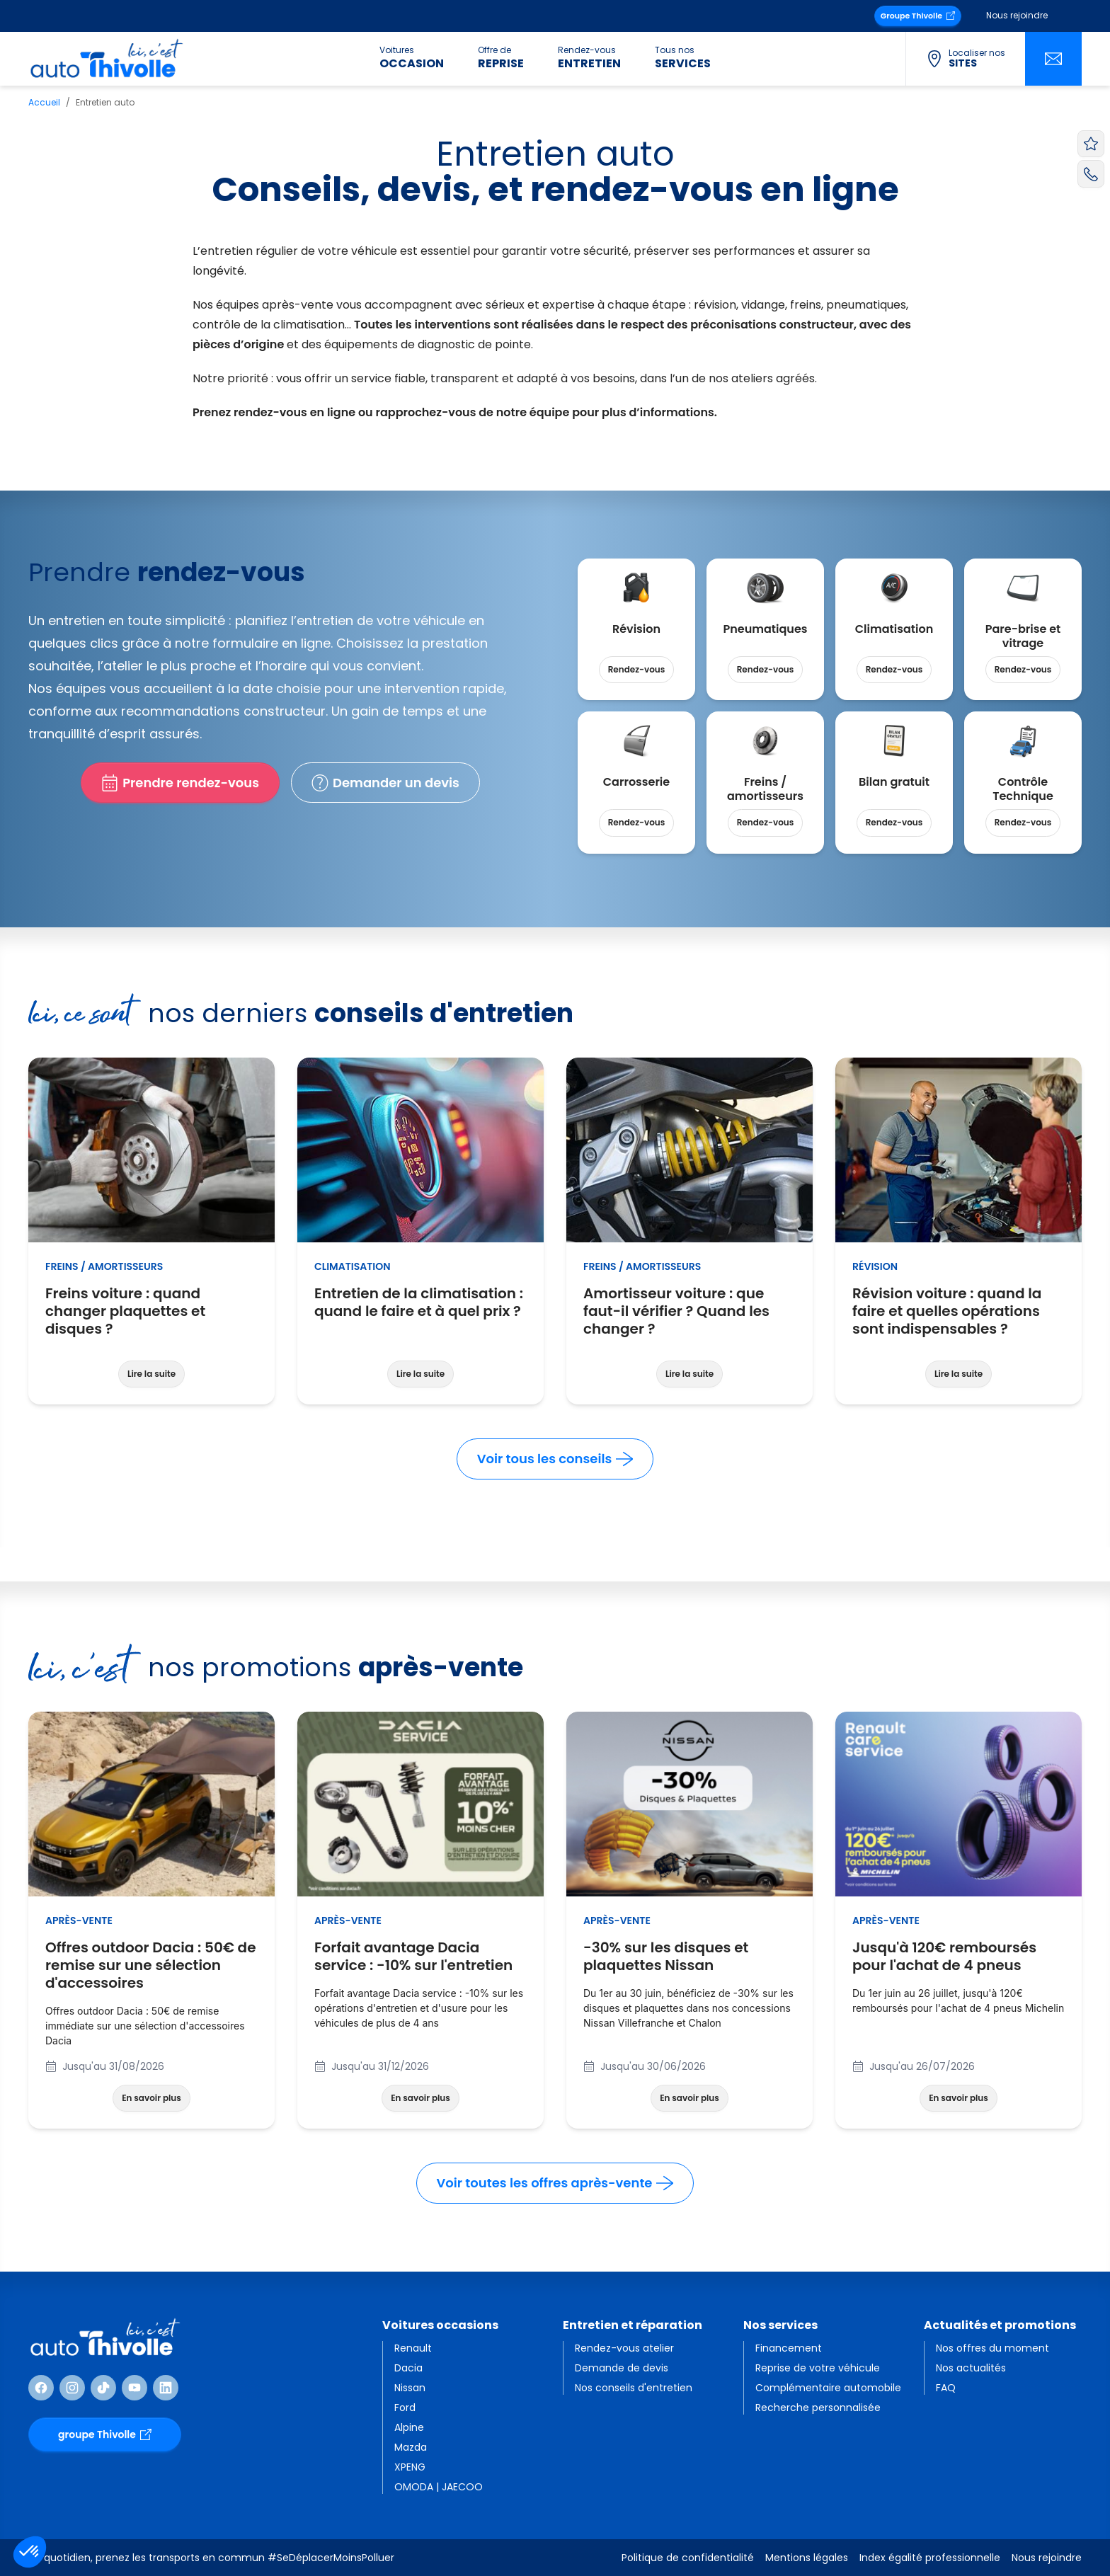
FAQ (946, 2388)
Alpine (409, 2427)
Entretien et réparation (632, 2325)
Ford (405, 2407)
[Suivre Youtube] (134, 2387)
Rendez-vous (636, 669)
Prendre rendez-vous (180, 782)
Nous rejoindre (1017, 15)
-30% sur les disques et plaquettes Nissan (689, 1956)
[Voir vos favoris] (1090, 143)
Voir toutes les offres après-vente (555, 2183)
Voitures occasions (440, 2325)
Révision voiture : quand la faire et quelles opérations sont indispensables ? (958, 1311)
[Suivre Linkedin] (165, 2387)
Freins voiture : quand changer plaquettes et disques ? (151, 1311)
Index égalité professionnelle (929, 2558)
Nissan (409, 2388)
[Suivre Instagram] (72, 2387)
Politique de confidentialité (688, 2558)
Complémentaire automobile (828, 2388)
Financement (788, 2348)
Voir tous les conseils (555, 1458)
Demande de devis (621, 2368)
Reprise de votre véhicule (817, 2368)
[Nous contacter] (1053, 59)
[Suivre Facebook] (41, 2387)
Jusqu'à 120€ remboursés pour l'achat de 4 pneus (958, 1956)
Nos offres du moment (992, 2348)
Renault (413, 2348)
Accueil (44, 102)
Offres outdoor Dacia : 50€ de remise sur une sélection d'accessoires (151, 1965)
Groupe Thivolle (918, 15)
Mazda (410, 2447)
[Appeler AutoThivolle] (1090, 173)
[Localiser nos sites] (965, 59)
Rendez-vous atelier (624, 2348)
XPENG (409, 2467)
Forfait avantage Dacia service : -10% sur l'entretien (420, 1956)
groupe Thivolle (104, 2434)
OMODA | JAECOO (438, 2487)
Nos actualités (971, 2368)
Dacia (408, 2368)
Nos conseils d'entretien (633, 2388)
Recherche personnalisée (818, 2407)
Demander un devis (385, 782)
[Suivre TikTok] (103, 2387)
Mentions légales (806, 2558)
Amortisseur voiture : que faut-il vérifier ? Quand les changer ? (689, 1311)
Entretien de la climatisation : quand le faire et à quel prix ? (420, 1302)
